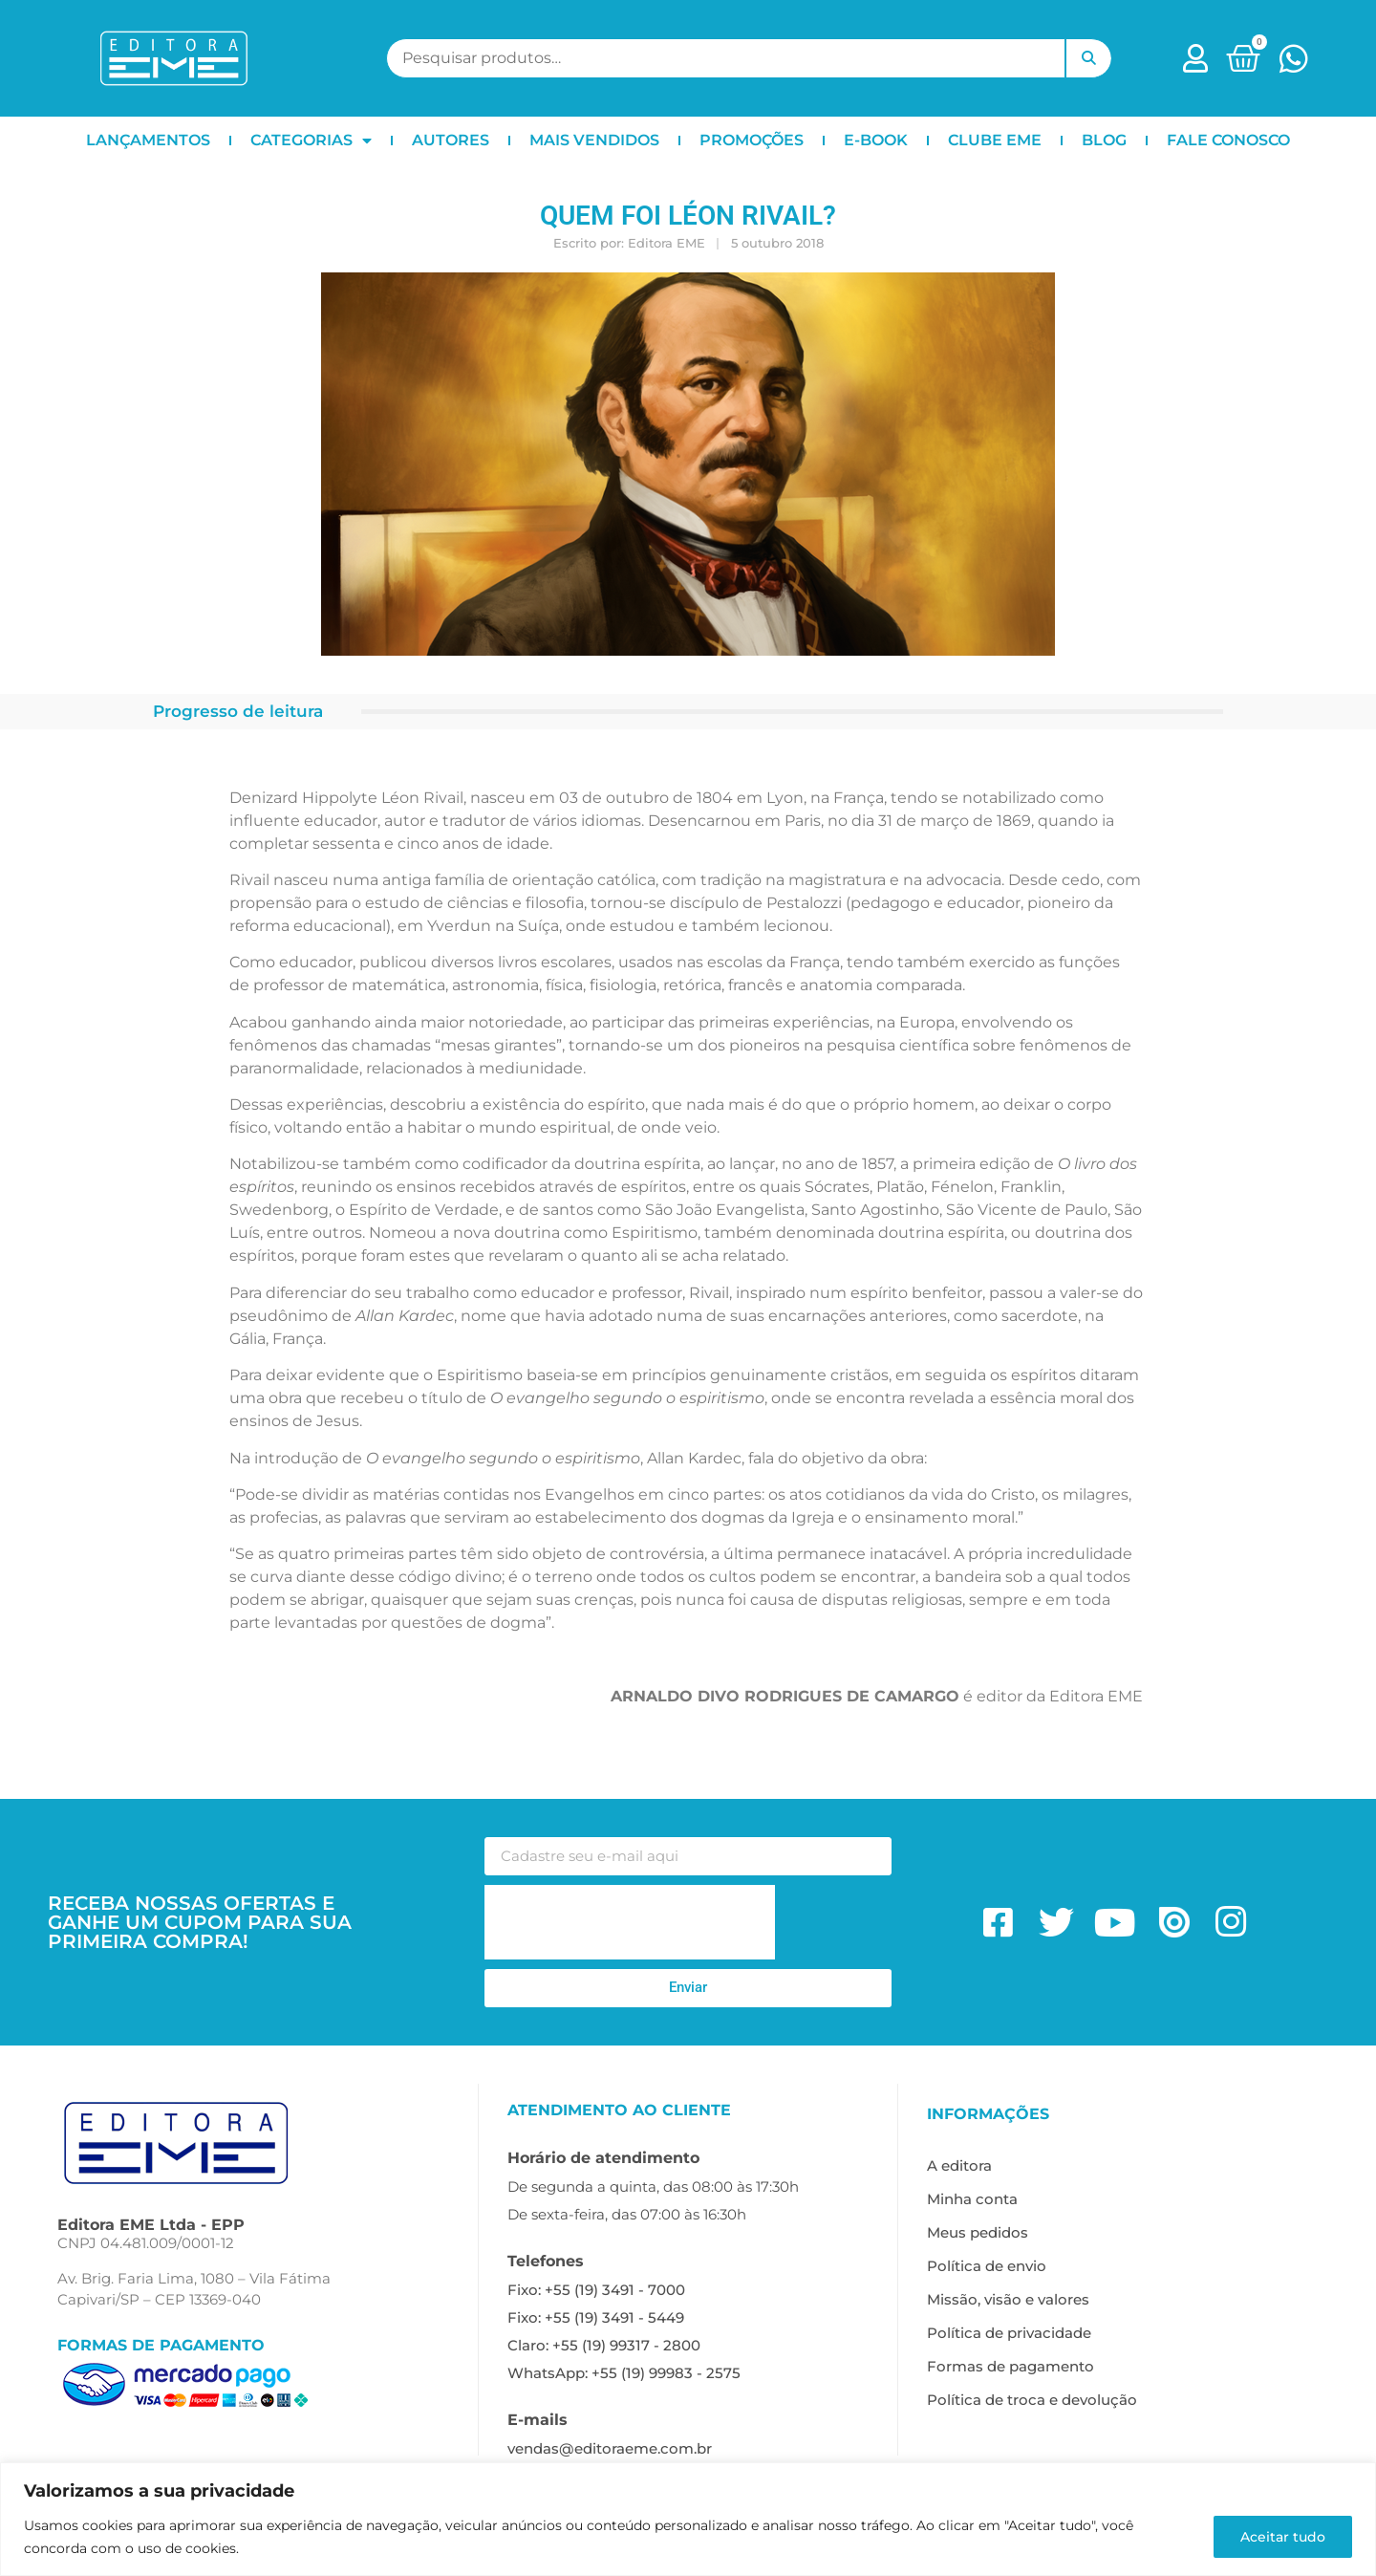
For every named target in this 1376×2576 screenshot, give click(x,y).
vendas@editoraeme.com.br (609, 2448)
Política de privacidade (1009, 2333)
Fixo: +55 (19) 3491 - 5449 (595, 2317)
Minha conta (972, 2199)
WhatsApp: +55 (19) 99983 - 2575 (624, 2373)
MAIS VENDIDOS (594, 140)
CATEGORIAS (311, 140)
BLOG (1104, 140)
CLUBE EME (995, 140)
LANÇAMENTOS (148, 140)
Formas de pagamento (1010, 2366)
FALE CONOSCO (1228, 140)
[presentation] (629, 1922)
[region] (688, 2519)
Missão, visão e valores (1008, 2299)
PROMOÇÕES (751, 140)
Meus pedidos (977, 2232)
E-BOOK (876, 140)
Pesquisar (1088, 58)
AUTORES (450, 140)
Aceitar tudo (1281, 2536)
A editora (959, 2165)
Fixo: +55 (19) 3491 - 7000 (596, 2290)
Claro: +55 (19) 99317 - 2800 (603, 2345)
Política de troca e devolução (1032, 2400)
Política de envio (986, 2266)
